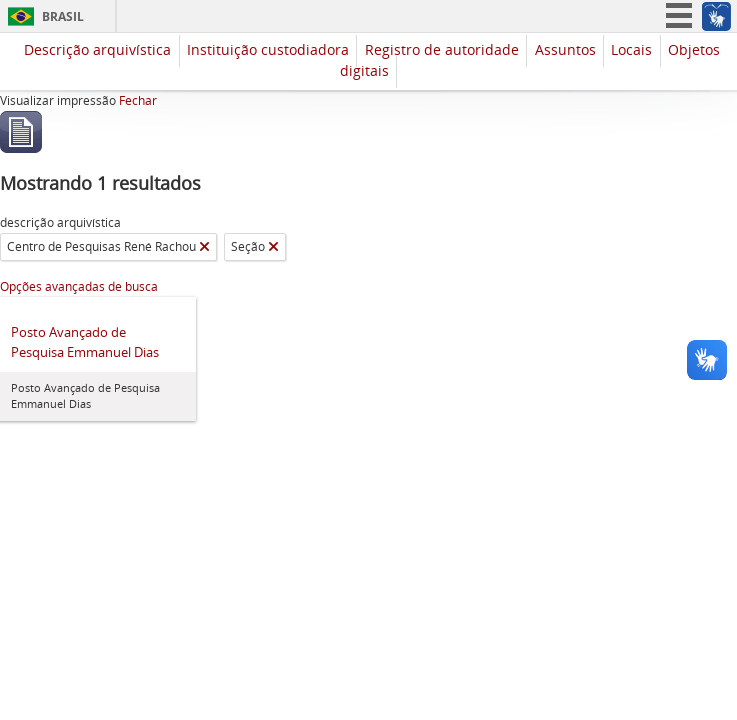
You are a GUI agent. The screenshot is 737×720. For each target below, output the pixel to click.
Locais (631, 49)
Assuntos (565, 49)
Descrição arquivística (97, 49)
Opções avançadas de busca (79, 286)
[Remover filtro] (204, 247)
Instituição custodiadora (268, 49)
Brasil (63, 16)
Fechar (138, 100)
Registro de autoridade (442, 49)
